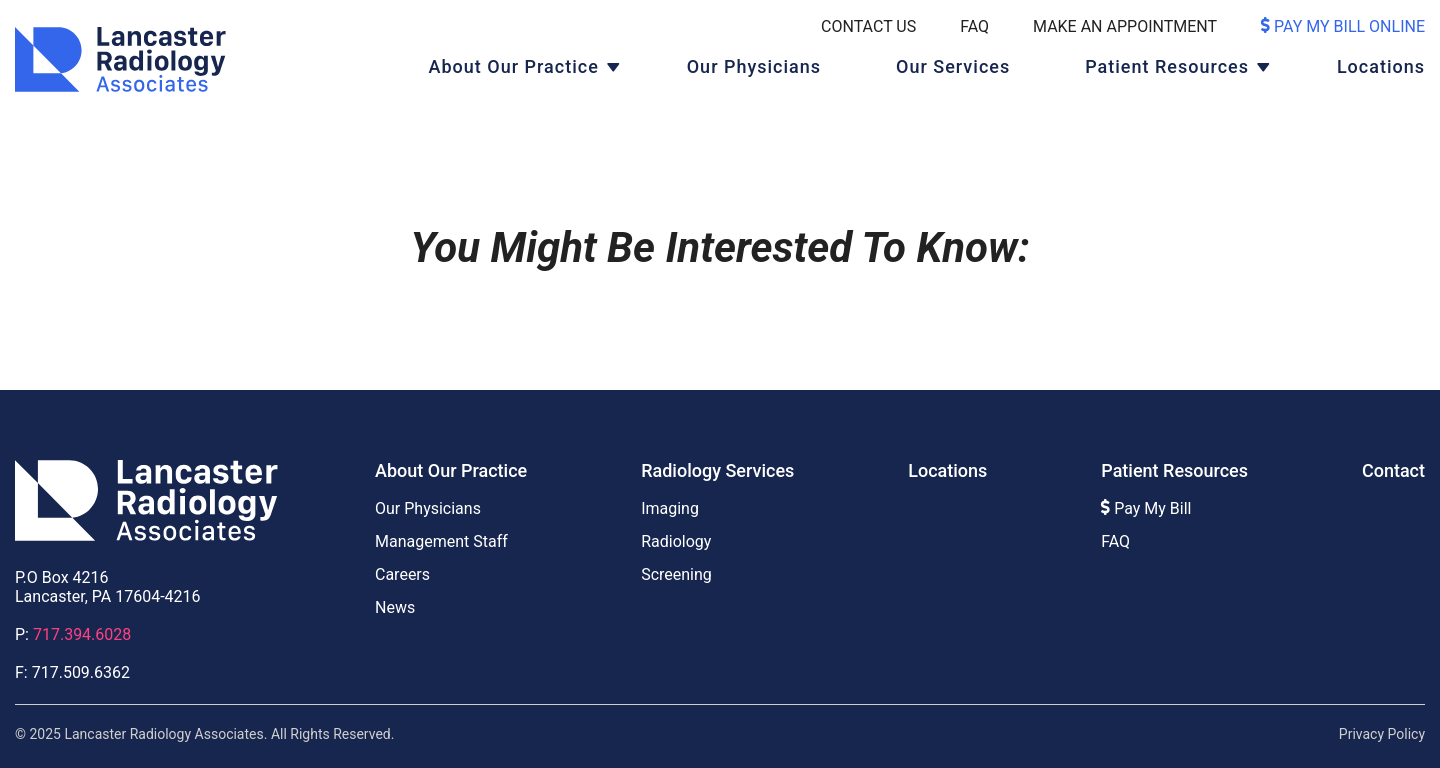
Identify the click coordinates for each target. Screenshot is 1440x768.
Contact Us (868, 26)
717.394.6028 (82, 634)
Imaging (670, 508)
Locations (1381, 66)
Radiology (676, 541)
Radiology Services (717, 470)
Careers (402, 574)
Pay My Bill (1146, 508)
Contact (1393, 470)
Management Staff (441, 541)
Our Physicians (754, 66)
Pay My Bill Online (1343, 26)
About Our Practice (514, 66)
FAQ (974, 26)
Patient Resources (1167, 66)
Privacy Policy (1382, 734)
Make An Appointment (1125, 26)
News (395, 607)
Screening (676, 574)
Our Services (953, 66)
